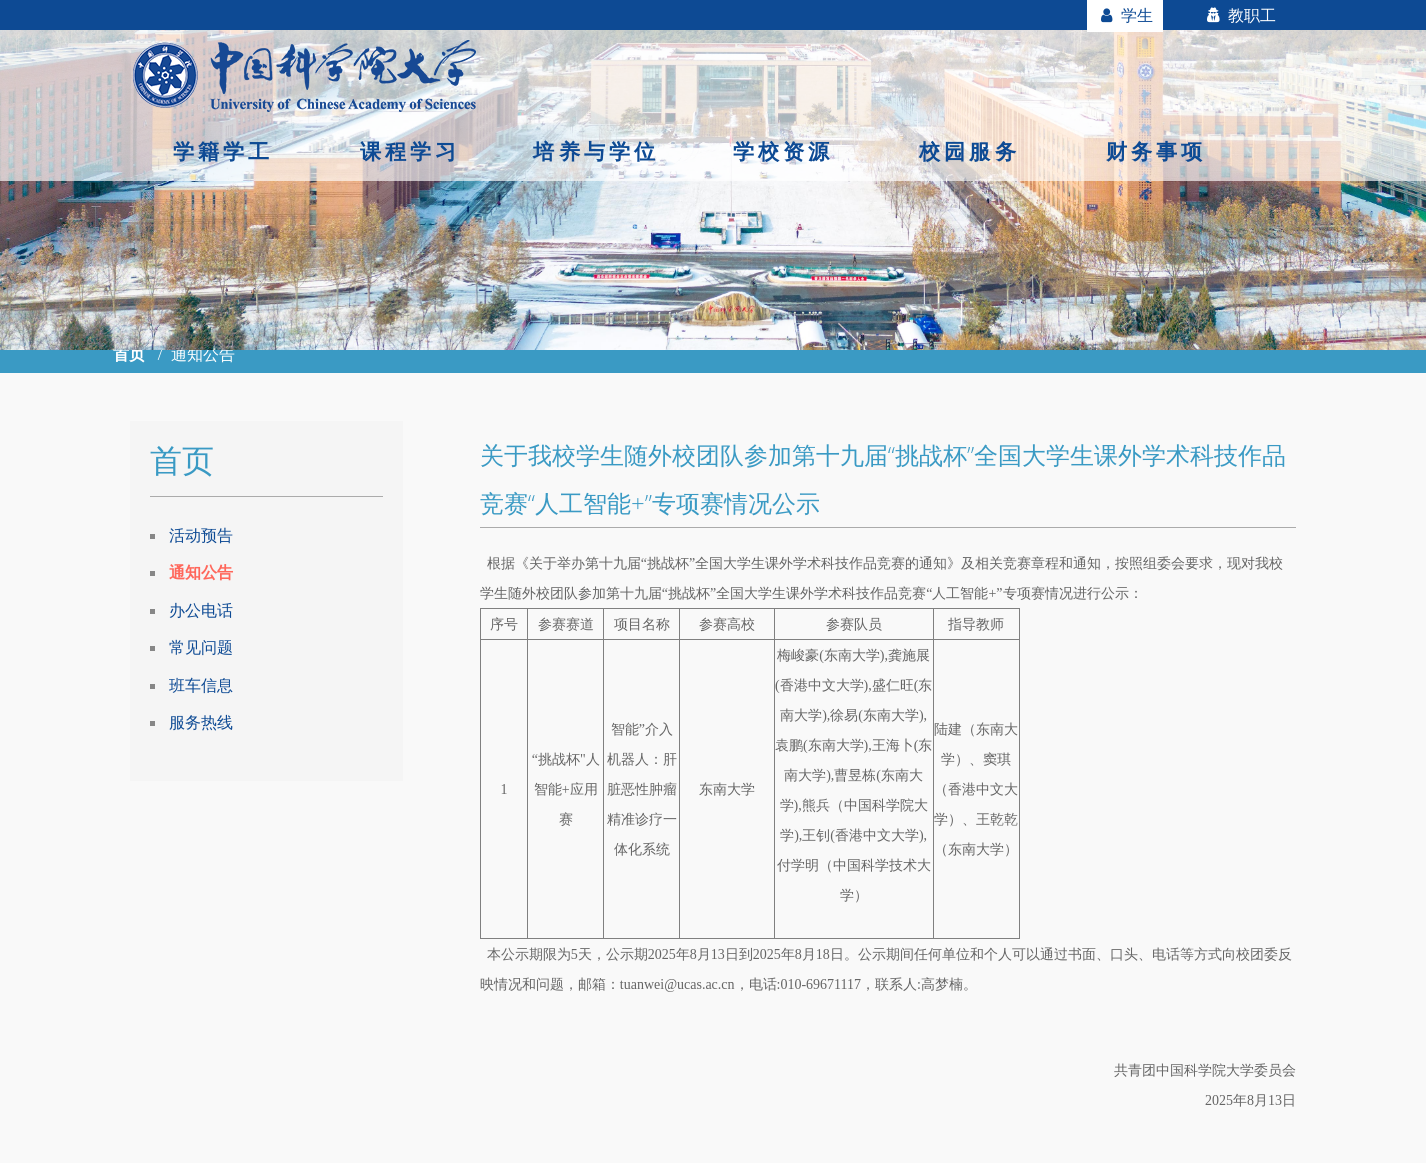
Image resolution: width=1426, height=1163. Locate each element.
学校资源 (783, 151)
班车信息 (201, 685)
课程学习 (410, 151)
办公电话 (201, 610)
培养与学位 (596, 151)
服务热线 (201, 722)
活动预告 (201, 535)
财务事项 (1156, 151)
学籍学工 (223, 151)
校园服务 (969, 151)
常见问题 (201, 647)
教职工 (1239, 15)
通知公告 (201, 572)
